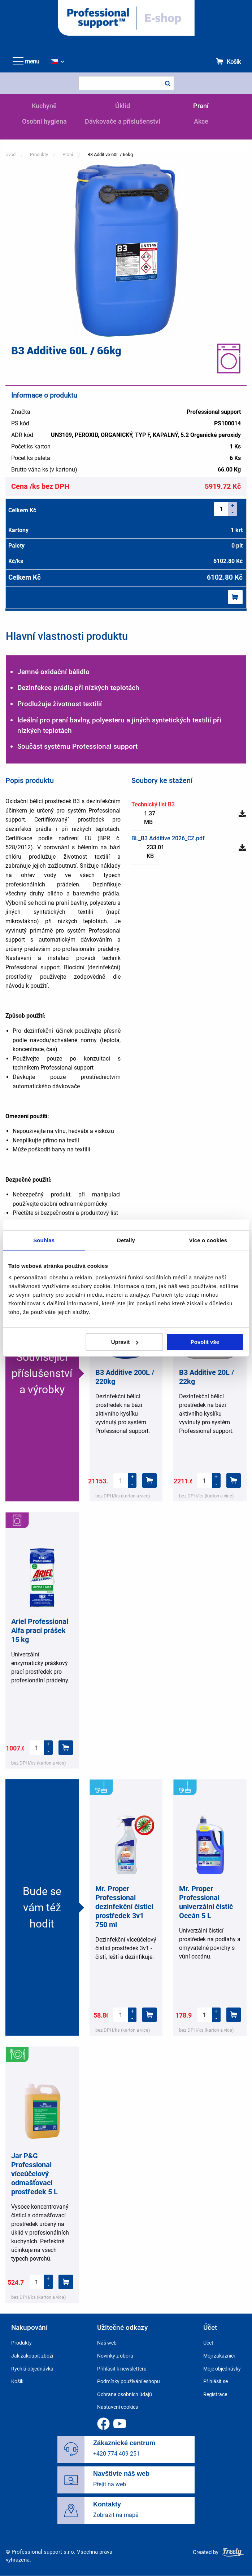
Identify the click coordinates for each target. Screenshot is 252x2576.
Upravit (125, 1342)
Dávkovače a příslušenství (122, 121)
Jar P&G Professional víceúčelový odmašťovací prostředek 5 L (34, 2173)
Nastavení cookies (117, 2407)
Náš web (107, 2343)
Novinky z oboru (115, 2356)
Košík (234, 61)
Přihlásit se (215, 2381)
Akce (201, 121)
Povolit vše (205, 1342)
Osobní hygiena (44, 121)
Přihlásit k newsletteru (122, 2369)
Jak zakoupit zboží (32, 2356)
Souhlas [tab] (44, 1240)
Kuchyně (44, 106)
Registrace (215, 2394)
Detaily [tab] (126, 1240)
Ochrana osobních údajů (124, 2394)
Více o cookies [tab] (208, 1240)
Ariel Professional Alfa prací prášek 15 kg (39, 1630)
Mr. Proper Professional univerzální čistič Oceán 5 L (206, 1902)
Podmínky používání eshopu (128, 2381)
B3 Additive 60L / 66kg (110, 154)
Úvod (10, 154)
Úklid (122, 106)
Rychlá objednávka (32, 2369)
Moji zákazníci (219, 2356)
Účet (208, 2343)
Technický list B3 (153, 804)
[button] (126, 250)
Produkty (39, 154)
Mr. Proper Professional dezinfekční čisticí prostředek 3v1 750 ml (124, 1906)
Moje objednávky (222, 2369)
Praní (201, 106)
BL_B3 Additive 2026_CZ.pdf (168, 838)
